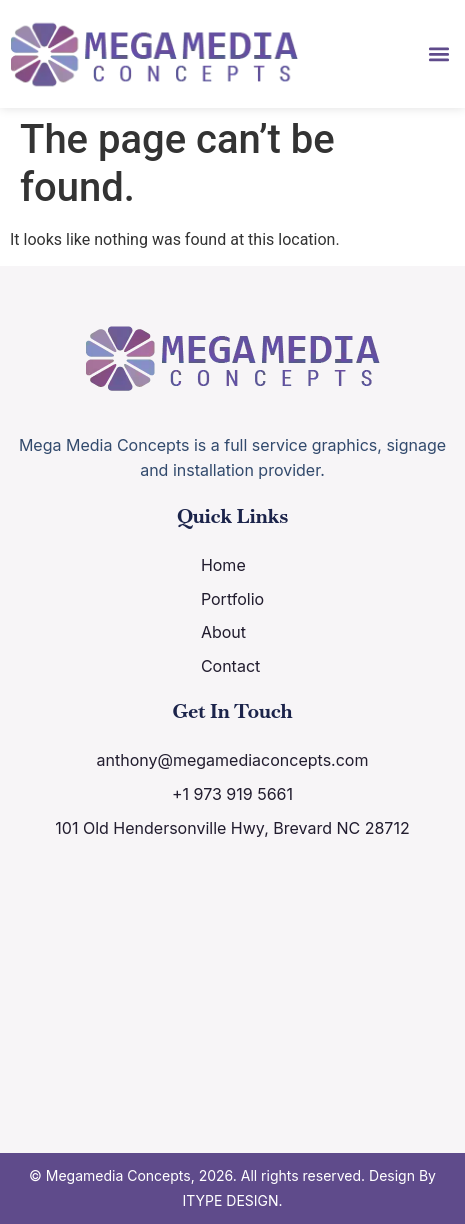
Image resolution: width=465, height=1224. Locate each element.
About (223, 632)
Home (223, 565)
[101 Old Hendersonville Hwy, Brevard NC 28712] (233, 983)
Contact (230, 666)
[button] (438, 53)
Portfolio (232, 599)
